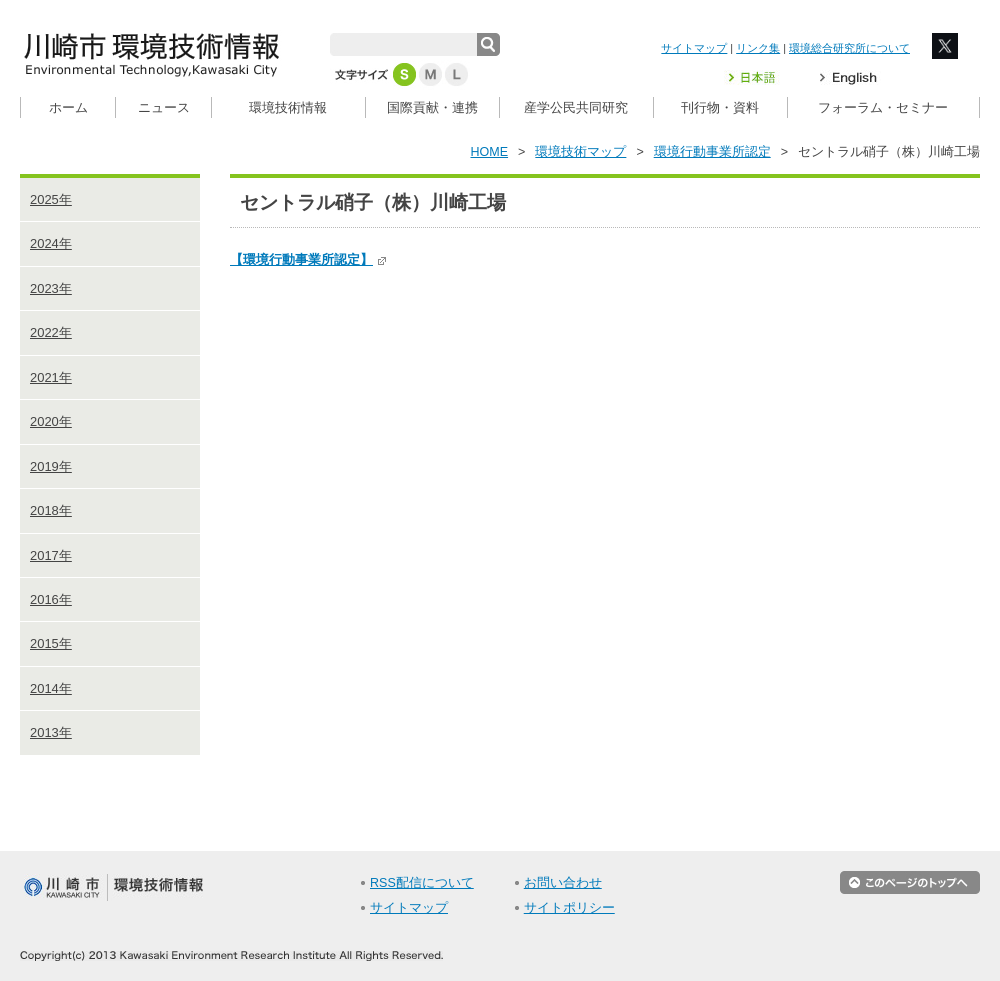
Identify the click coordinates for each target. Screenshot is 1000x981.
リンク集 (758, 48)
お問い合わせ (563, 883)
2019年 (51, 466)
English (848, 77)
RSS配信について (422, 883)
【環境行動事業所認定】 (309, 259)
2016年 (51, 599)
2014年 (51, 688)
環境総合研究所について (849, 48)
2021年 (51, 377)
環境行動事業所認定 (712, 152)
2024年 (51, 243)
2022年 (51, 332)
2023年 (51, 288)
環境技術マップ (580, 152)
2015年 (51, 643)
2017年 (51, 555)
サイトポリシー (569, 908)
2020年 (51, 421)
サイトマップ (694, 48)
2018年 (51, 510)
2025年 (51, 199)
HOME (490, 152)
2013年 (51, 732)
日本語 (764, 77)
